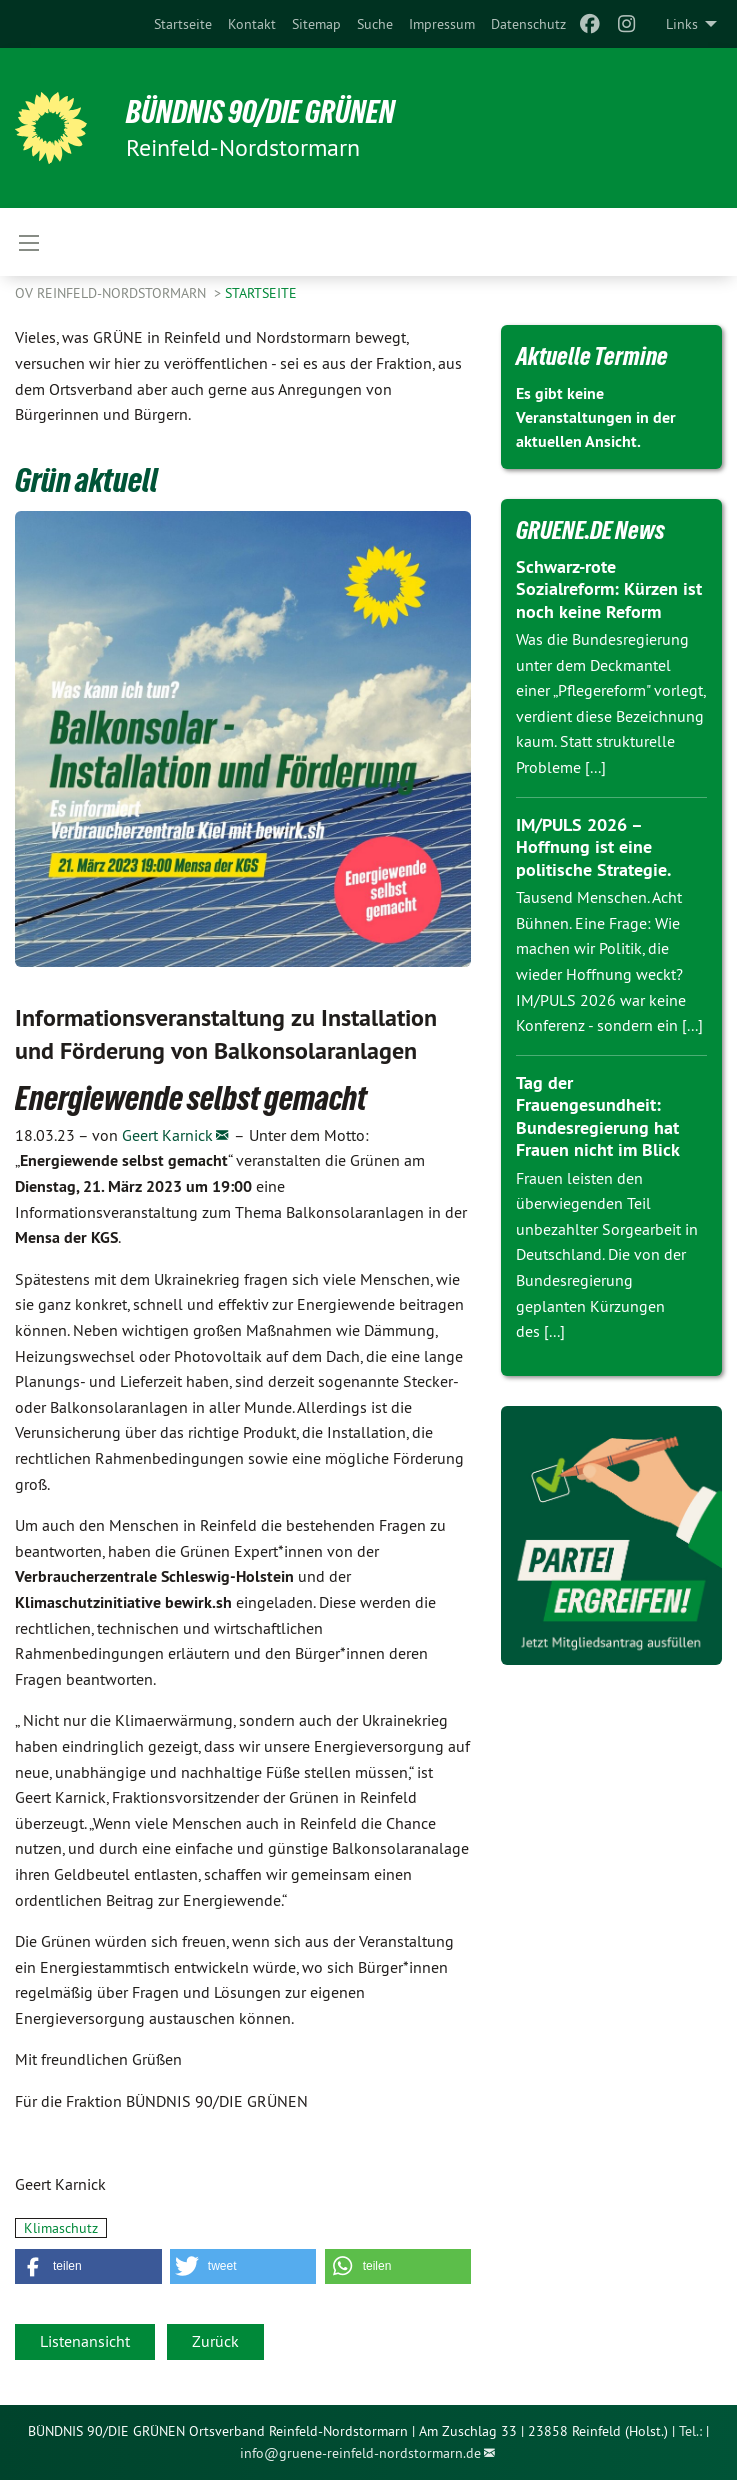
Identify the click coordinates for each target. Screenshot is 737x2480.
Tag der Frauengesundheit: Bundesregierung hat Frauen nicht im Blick (598, 1116)
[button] (88, 2266)
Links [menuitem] (682, 24)
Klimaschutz (61, 2228)
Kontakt (252, 24)
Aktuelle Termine (592, 356)
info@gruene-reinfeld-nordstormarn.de (360, 2453)
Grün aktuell (86, 480)
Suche (375, 24)
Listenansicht (85, 2341)
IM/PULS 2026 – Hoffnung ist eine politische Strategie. (593, 847)
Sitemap (316, 24)
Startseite (183, 24)
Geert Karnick (167, 1135)
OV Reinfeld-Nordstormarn (112, 293)
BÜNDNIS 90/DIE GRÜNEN (261, 112)
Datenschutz (528, 24)
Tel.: (690, 2431)
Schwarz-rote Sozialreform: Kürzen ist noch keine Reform (609, 589)
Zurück (215, 2341)
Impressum (442, 24)
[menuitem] (183, 24)
